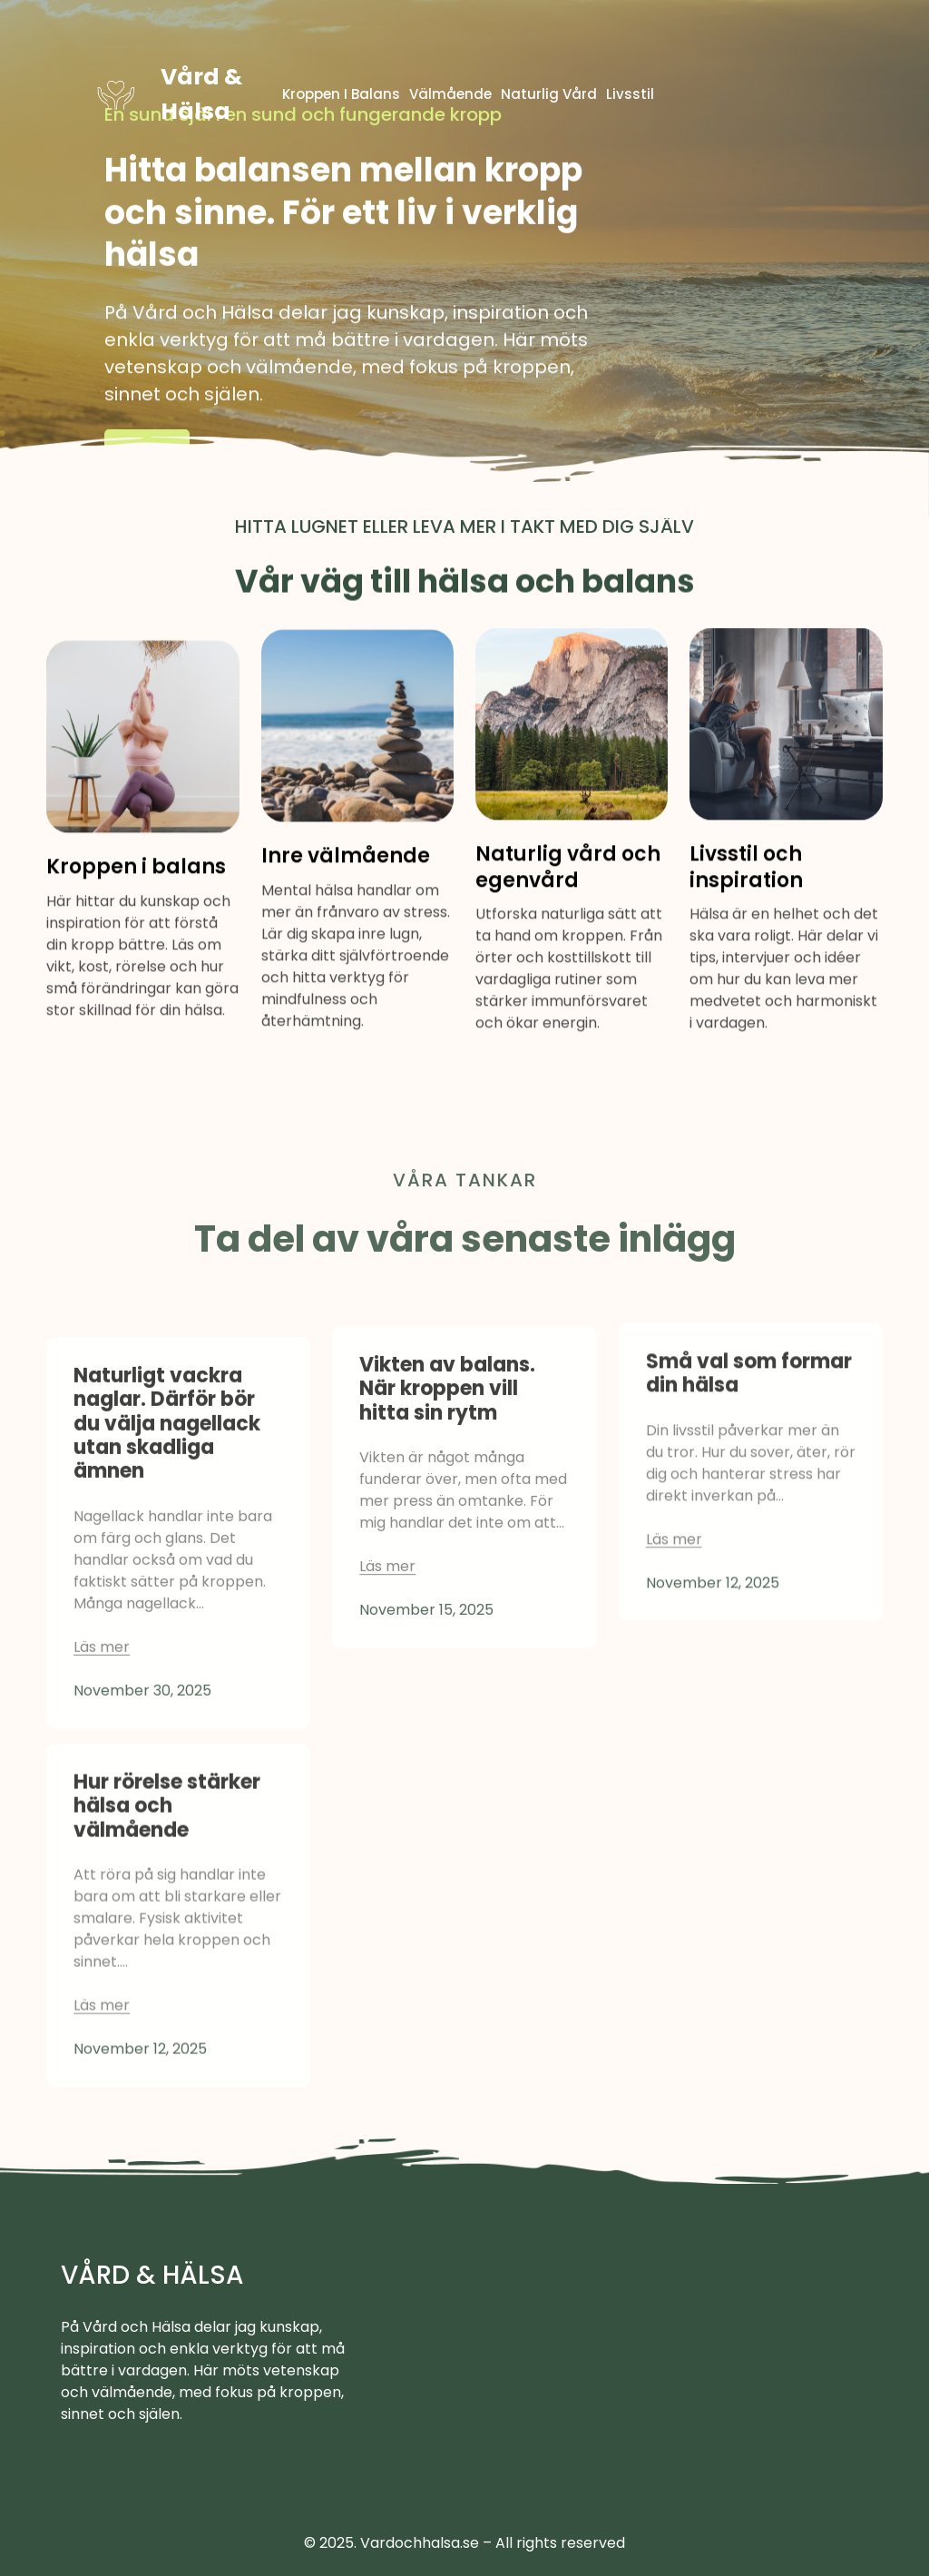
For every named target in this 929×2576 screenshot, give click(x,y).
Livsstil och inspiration (746, 890)
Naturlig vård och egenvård (567, 890)
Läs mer (147, 455)
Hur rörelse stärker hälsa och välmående (166, 1921)
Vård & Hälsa (152, 2275)
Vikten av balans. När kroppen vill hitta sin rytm (447, 1497)
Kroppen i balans (136, 891)
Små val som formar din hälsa (749, 1474)
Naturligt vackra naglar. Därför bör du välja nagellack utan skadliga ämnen (166, 1555)
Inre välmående (345, 880)
